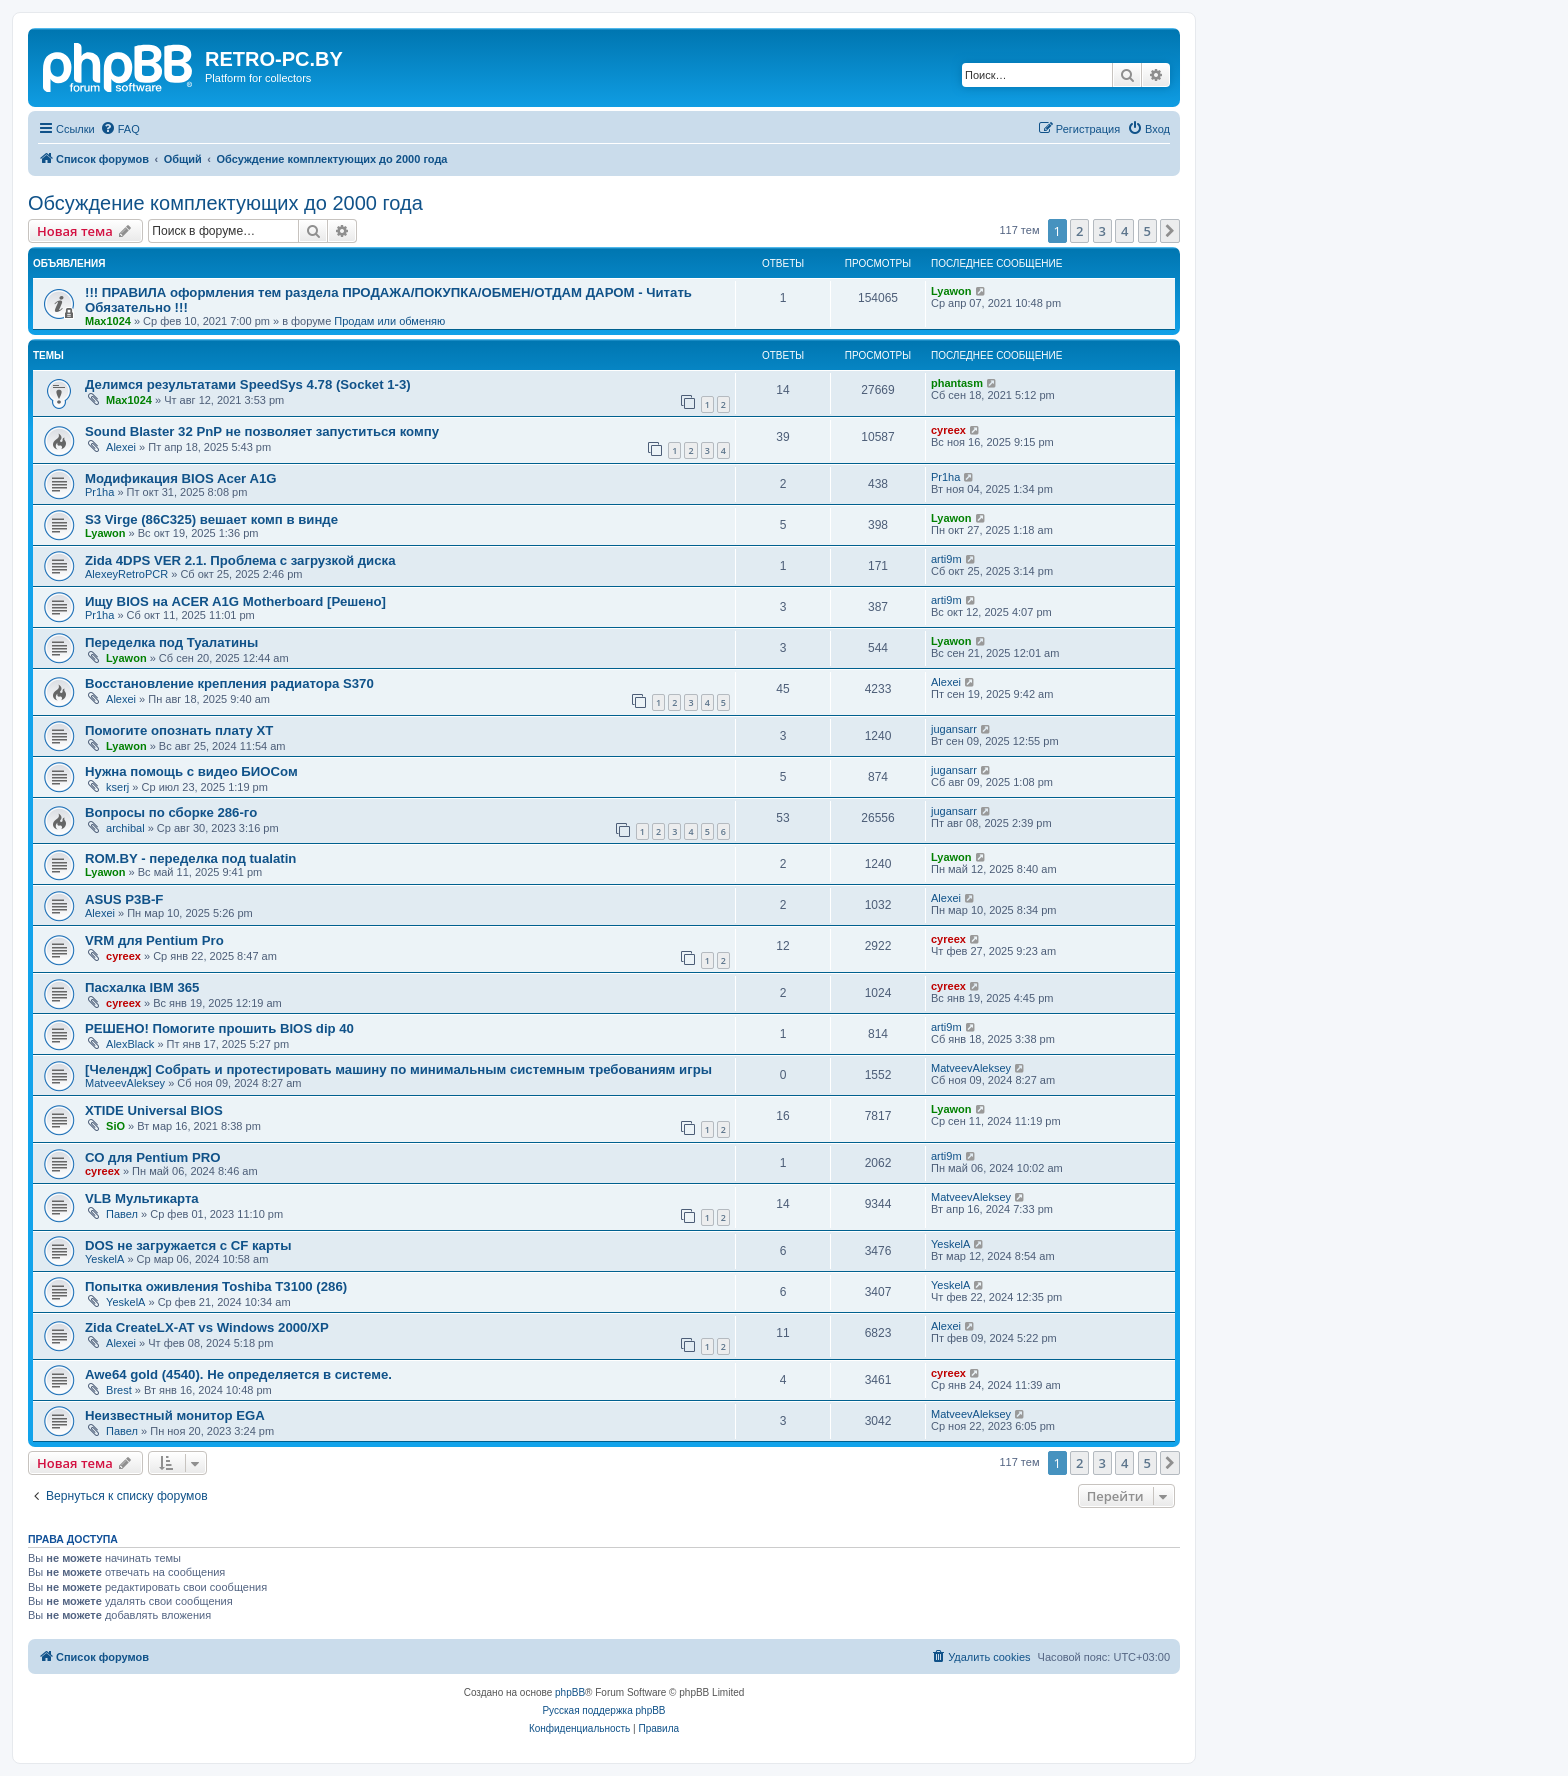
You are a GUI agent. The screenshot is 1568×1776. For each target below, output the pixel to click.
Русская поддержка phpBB (603, 1710)
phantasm (957, 383)
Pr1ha (99, 492)
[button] (1170, 231)
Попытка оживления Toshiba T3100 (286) (216, 1286)
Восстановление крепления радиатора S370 (229, 683)
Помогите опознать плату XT (179, 730)
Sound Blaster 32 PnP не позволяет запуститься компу (262, 431)
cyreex (948, 430)
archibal (125, 828)
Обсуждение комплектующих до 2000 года (225, 203)
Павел (122, 1214)
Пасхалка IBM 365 (142, 987)
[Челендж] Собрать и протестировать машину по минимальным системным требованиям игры (398, 1069)
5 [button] (1147, 231)
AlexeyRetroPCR (126, 574)
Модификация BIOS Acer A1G (181, 478)
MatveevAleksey (125, 1083)
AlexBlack (130, 1044)
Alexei (121, 447)
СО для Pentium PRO (153, 1157)
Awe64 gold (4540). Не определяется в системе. (238, 1374)
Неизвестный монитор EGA (175, 1415)
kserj (117, 787)
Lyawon (951, 291)
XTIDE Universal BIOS (154, 1110)
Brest (119, 1390)
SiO (115, 1126)
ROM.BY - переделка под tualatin (190, 858)
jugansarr (954, 729)
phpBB (570, 1692)
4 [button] (1124, 231)
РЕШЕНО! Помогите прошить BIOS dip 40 (219, 1028)
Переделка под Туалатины (171, 642)
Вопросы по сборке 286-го (171, 812)
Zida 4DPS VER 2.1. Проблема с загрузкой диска (240, 560)
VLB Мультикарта (142, 1198)
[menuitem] (120, 129)
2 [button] (1079, 231)
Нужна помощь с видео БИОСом (191, 771)
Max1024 (108, 321)
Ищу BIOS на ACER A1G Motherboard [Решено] (235, 601)
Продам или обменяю (389, 321)
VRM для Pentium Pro (154, 940)
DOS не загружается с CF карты (188, 1245)
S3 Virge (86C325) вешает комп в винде (211, 519)
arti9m (946, 559)
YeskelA (104, 1259)
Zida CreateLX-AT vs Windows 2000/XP (207, 1327)
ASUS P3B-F (124, 899)
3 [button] (1102, 231)
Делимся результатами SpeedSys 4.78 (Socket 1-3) (248, 384)
